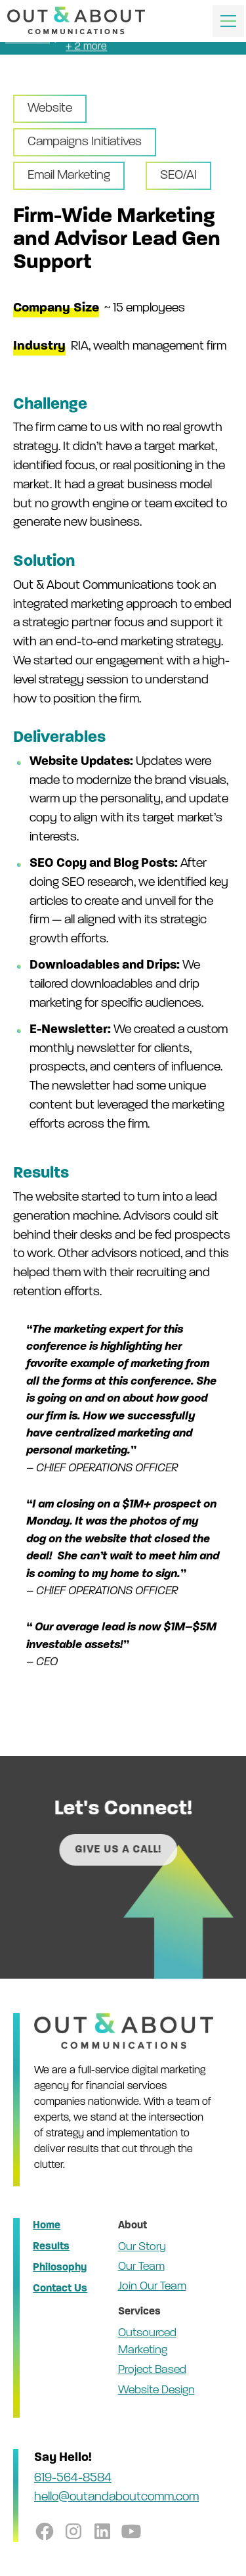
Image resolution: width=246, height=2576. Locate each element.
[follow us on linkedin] (102, 2531)
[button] (226, 21)
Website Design (156, 2390)
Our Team (141, 2266)
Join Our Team (152, 2286)
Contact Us (60, 2289)
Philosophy (60, 2268)
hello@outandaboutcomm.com (116, 2497)
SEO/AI (178, 176)
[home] (76, 21)
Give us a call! (137, 1850)
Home (46, 2225)
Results (51, 2247)
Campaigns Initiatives (85, 142)
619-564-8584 (73, 2478)
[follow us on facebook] (44, 2531)
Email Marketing (69, 176)
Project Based (152, 2370)
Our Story (142, 2247)
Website (50, 109)
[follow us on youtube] (131, 2531)
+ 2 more (86, 44)
